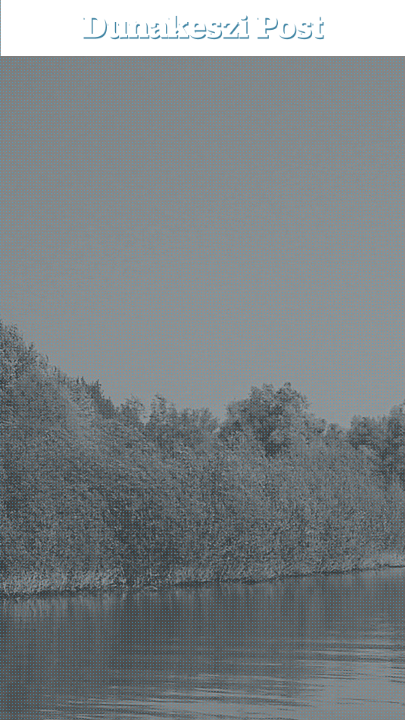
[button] (375, 27)
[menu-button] (31, 28)
